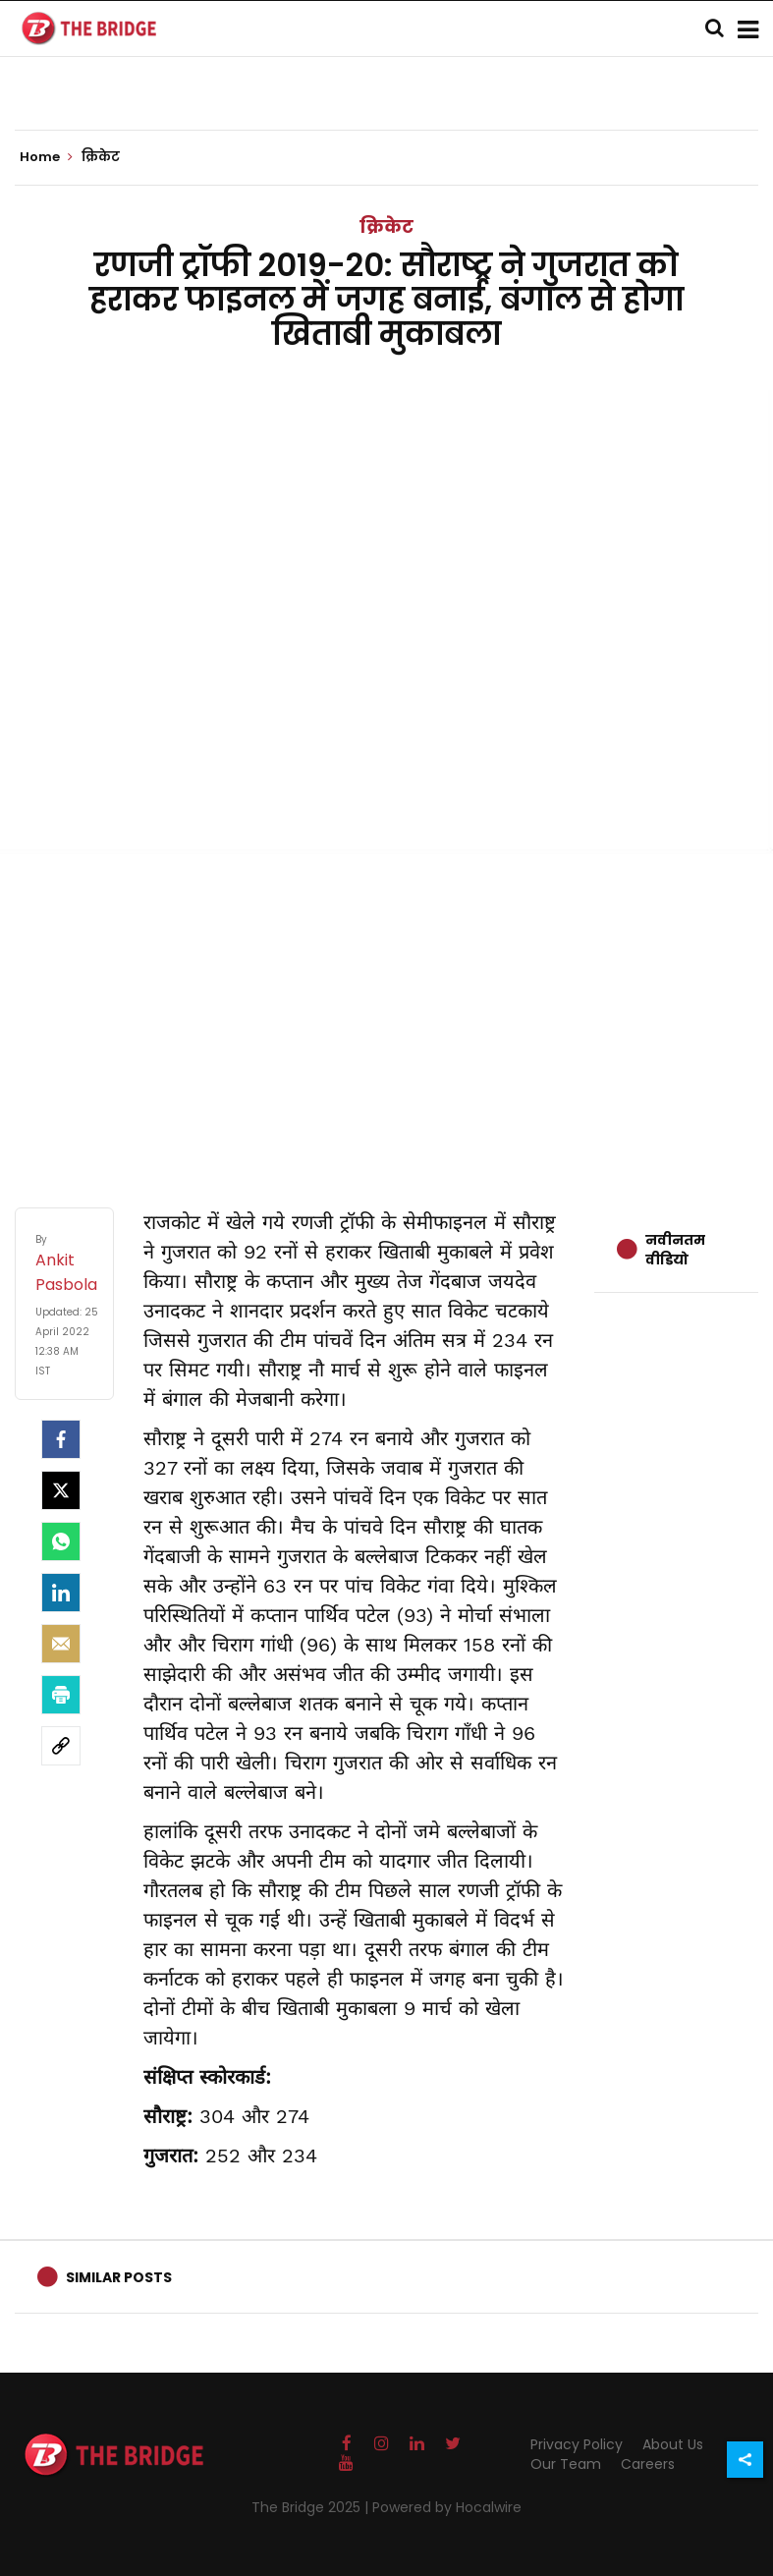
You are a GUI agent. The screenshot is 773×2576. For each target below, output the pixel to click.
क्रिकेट (386, 226)
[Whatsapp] (61, 1541)
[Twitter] (61, 1490)
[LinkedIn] (61, 1592)
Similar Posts (119, 2277)
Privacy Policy (576, 2444)
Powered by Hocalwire (447, 2507)
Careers (648, 2464)
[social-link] (61, 1745)
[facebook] (61, 1439)
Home (46, 157)
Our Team (565, 2464)
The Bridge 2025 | (311, 2507)
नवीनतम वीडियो (675, 1249)
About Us (672, 2444)
